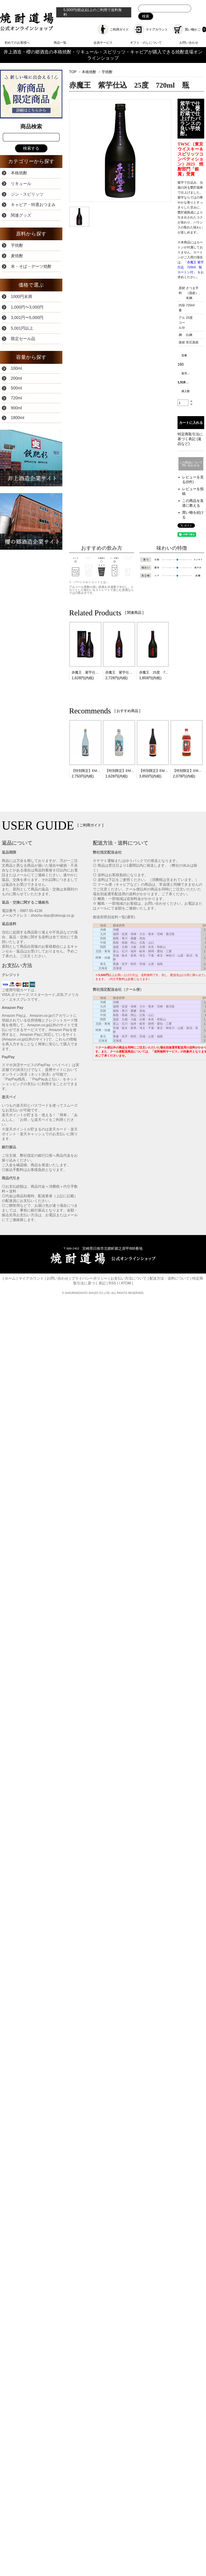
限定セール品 (23, 338)
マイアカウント (150, 29)
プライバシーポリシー (89, 1278)
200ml (16, 378)
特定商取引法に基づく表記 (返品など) (190, 439)
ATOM (126, 1283)
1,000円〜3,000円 (27, 307)
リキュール (21, 183)
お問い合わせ (188, 42)
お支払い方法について (128, 1278)
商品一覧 (60, 42)
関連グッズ (21, 215)
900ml (16, 408)
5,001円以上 (22, 328)
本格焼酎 (89, 72)
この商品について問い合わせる (191, 464)
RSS (112, 1283)
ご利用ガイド (113, 29)
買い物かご (189, 29)
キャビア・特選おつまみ (33, 204)
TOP (72, 72)
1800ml (17, 417)
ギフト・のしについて (146, 42)
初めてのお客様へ (17, 42)
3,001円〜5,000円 (27, 317)
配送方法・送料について (169, 1278)
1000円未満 (21, 296)
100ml (16, 368)
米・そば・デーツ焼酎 (31, 266)
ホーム (10, 1278)
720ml (16, 398)
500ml (16, 388)
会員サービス (103, 42)
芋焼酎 (107, 72)
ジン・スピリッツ (27, 194)
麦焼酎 (17, 256)
